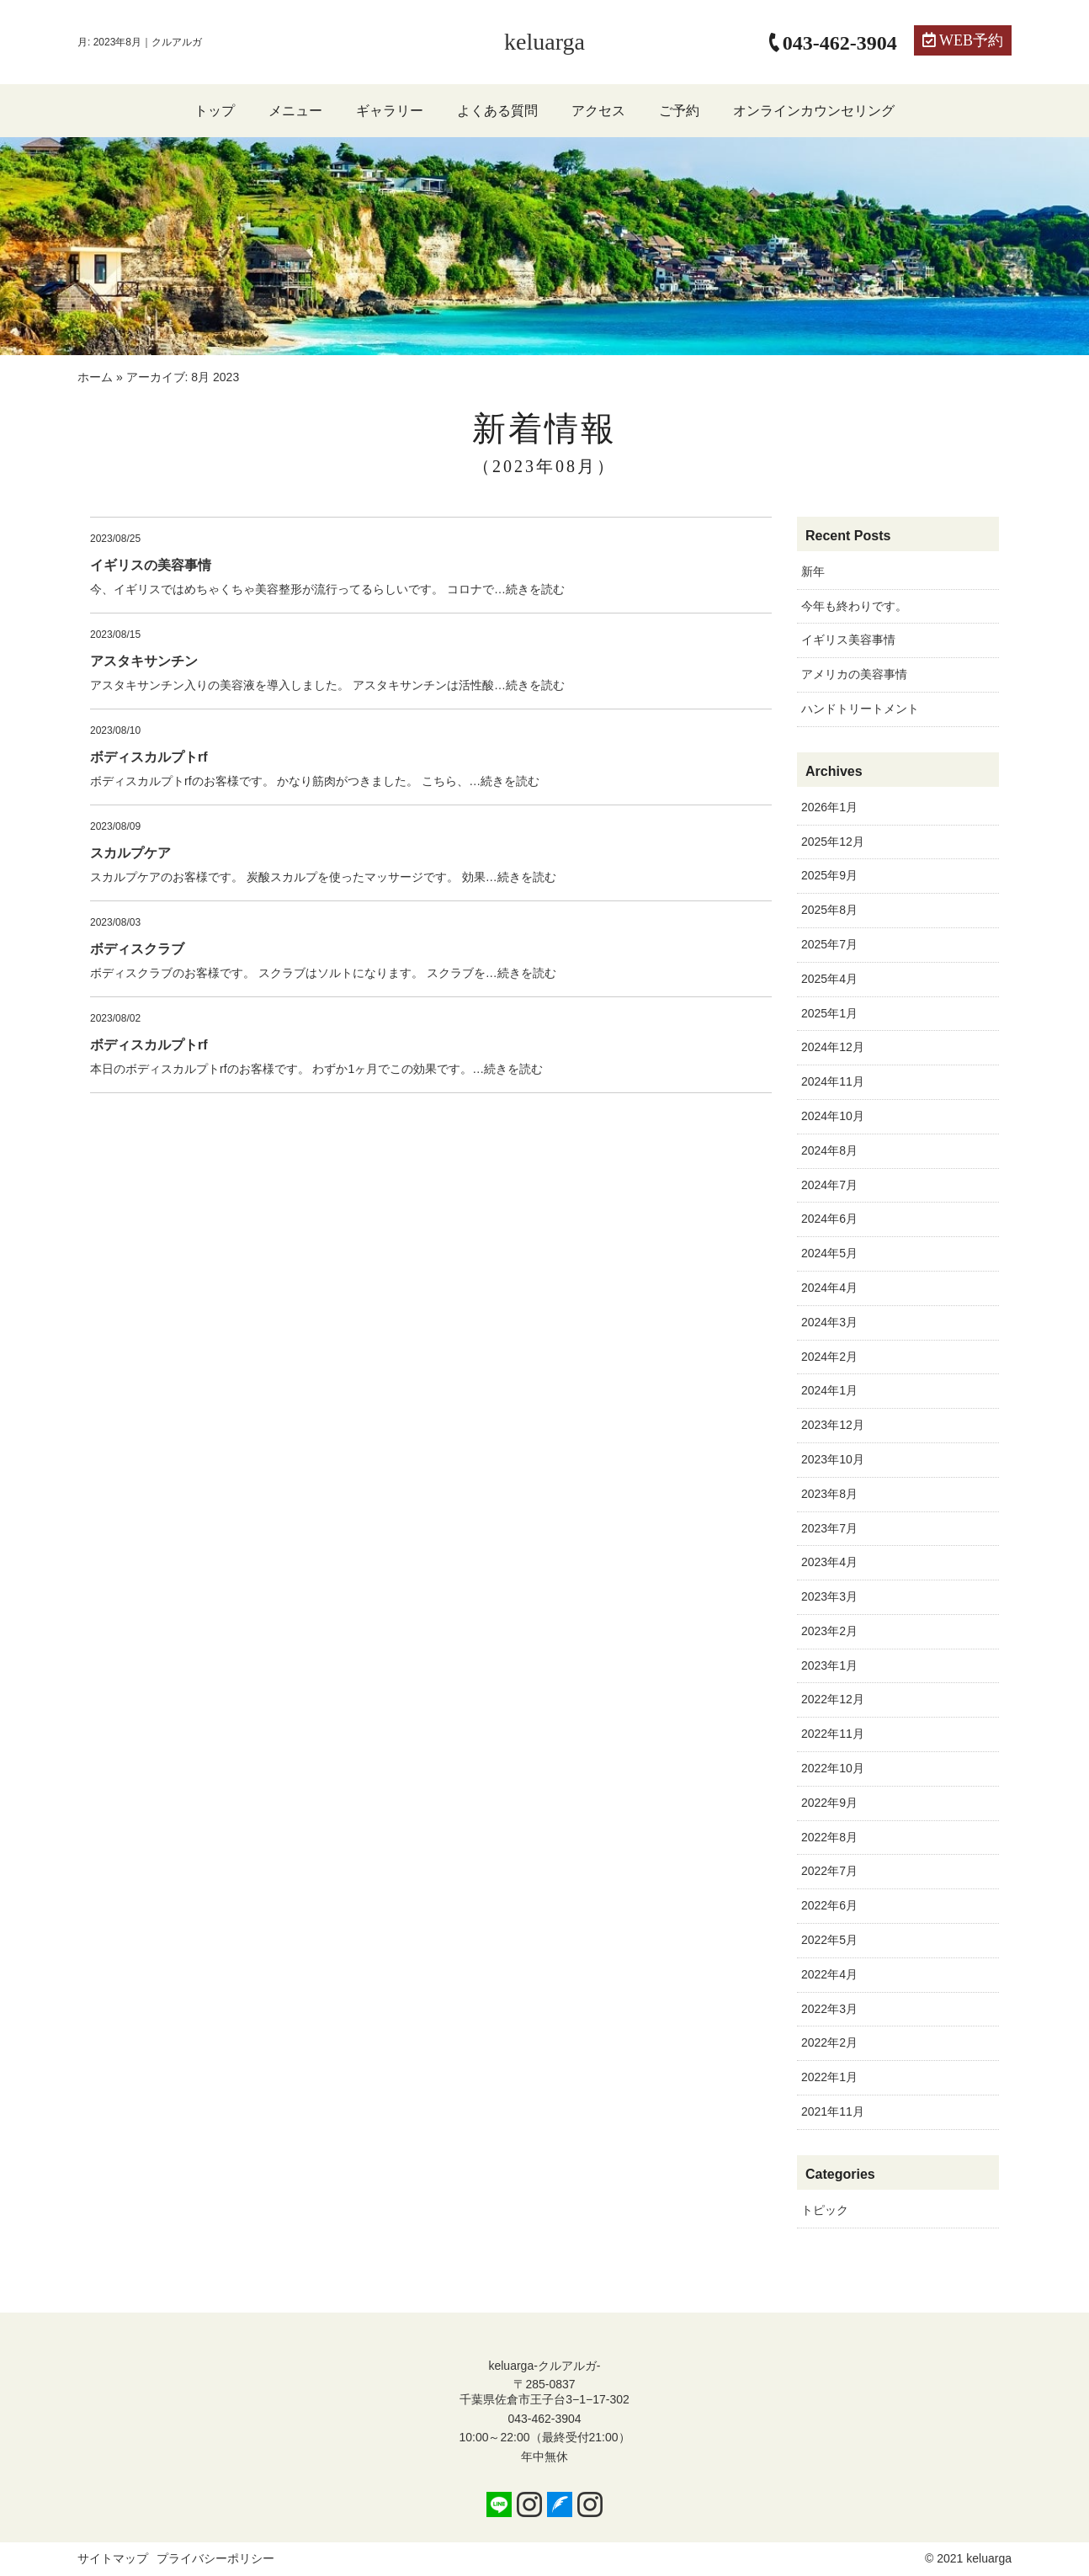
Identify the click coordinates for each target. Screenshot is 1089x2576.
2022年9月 (829, 1802)
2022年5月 (829, 1940)
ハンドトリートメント (860, 708)
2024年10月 (832, 1116)
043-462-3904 (544, 2418)
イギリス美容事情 (848, 639)
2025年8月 (829, 909)
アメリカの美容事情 (854, 674)
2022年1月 (829, 2077)
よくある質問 (497, 111)
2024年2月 (829, 1356)
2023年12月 (832, 1424)
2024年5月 (829, 1253)
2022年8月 (829, 1837)
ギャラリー (389, 111)
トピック (824, 2210)
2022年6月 (829, 1905)
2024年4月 (829, 1287)
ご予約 (679, 111)
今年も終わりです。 (854, 606)
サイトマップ (112, 2558)
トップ (214, 111)
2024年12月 (832, 1047)
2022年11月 (832, 1733)
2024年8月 (829, 1150)
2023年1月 (829, 1665)
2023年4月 (829, 1562)
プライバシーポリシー (215, 2558)
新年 (813, 571)
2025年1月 (829, 1013)
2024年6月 (829, 1218)
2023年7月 (829, 1528)
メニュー (295, 111)
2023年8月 (829, 1493)
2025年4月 (829, 978)
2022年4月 (829, 1974)
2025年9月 (829, 875)
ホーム (95, 377)
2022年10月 (832, 1768)
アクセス (598, 111)
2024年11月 (832, 1081)
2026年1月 (829, 807)
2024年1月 (829, 1390)
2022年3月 (829, 2009)
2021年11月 (832, 2111)
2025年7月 (829, 944)
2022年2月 (829, 2042)
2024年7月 (829, 1185)
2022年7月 (829, 1871)
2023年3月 (829, 1596)
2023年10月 (832, 1459)
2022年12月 (832, 1699)
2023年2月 (829, 1631)
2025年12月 (832, 841)
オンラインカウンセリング (814, 111)
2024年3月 (829, 1322)
